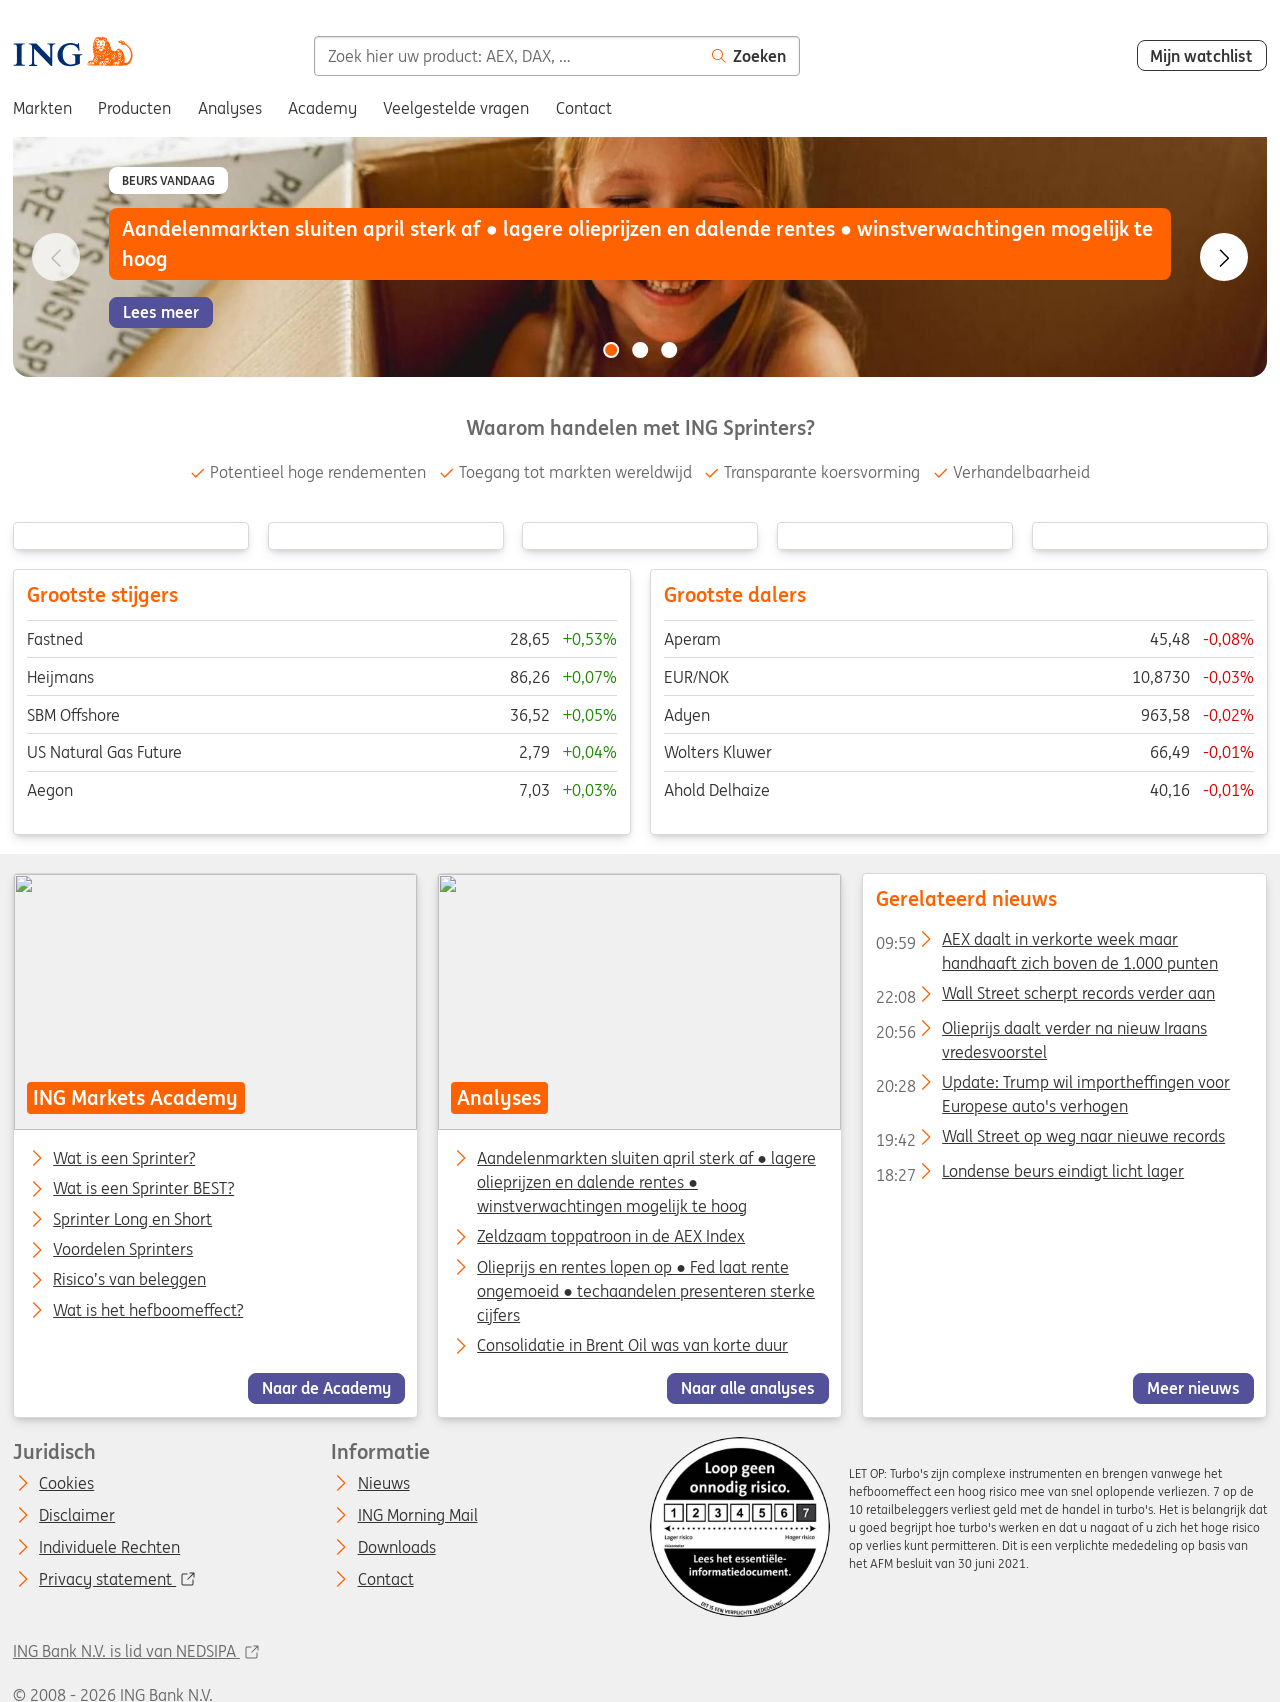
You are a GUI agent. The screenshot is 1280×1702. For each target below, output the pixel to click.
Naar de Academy (326, 1389)
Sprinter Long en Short (132, 1220)
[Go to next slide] (1224, 257)
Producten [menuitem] (134, 108)
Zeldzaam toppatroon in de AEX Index (612, 1237)
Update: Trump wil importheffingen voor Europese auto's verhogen (1053, 1086)
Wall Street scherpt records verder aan (1045, 997)
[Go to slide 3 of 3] (669, 350)
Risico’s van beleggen (129, 1281)
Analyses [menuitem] (230, 108)
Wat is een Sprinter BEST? (143, 1190)
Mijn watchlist (1201, 56)
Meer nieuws (1193, 1389)
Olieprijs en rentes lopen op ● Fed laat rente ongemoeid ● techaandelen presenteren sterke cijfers (647, 1291)
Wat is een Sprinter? (124, 1159)
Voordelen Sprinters (123, 1250)
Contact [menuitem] (584, 108)
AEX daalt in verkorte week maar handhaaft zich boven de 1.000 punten (1047, 943)
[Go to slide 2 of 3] (640, 350)
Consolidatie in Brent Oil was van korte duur (633, 1345)
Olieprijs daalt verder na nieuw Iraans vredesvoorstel (1041, 1032)
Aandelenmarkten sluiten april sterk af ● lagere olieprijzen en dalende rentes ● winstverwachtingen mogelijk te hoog (647, 1182)
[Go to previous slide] (56, 257)
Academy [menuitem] (322, 108)
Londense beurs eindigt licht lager (1030, 1175)
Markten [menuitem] (42, 108)
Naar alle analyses (748, 1389)
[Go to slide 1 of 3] (611, 350)
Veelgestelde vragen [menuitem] (456, 108)
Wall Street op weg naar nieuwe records (1050, 1140)
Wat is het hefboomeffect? (148, 1311)
